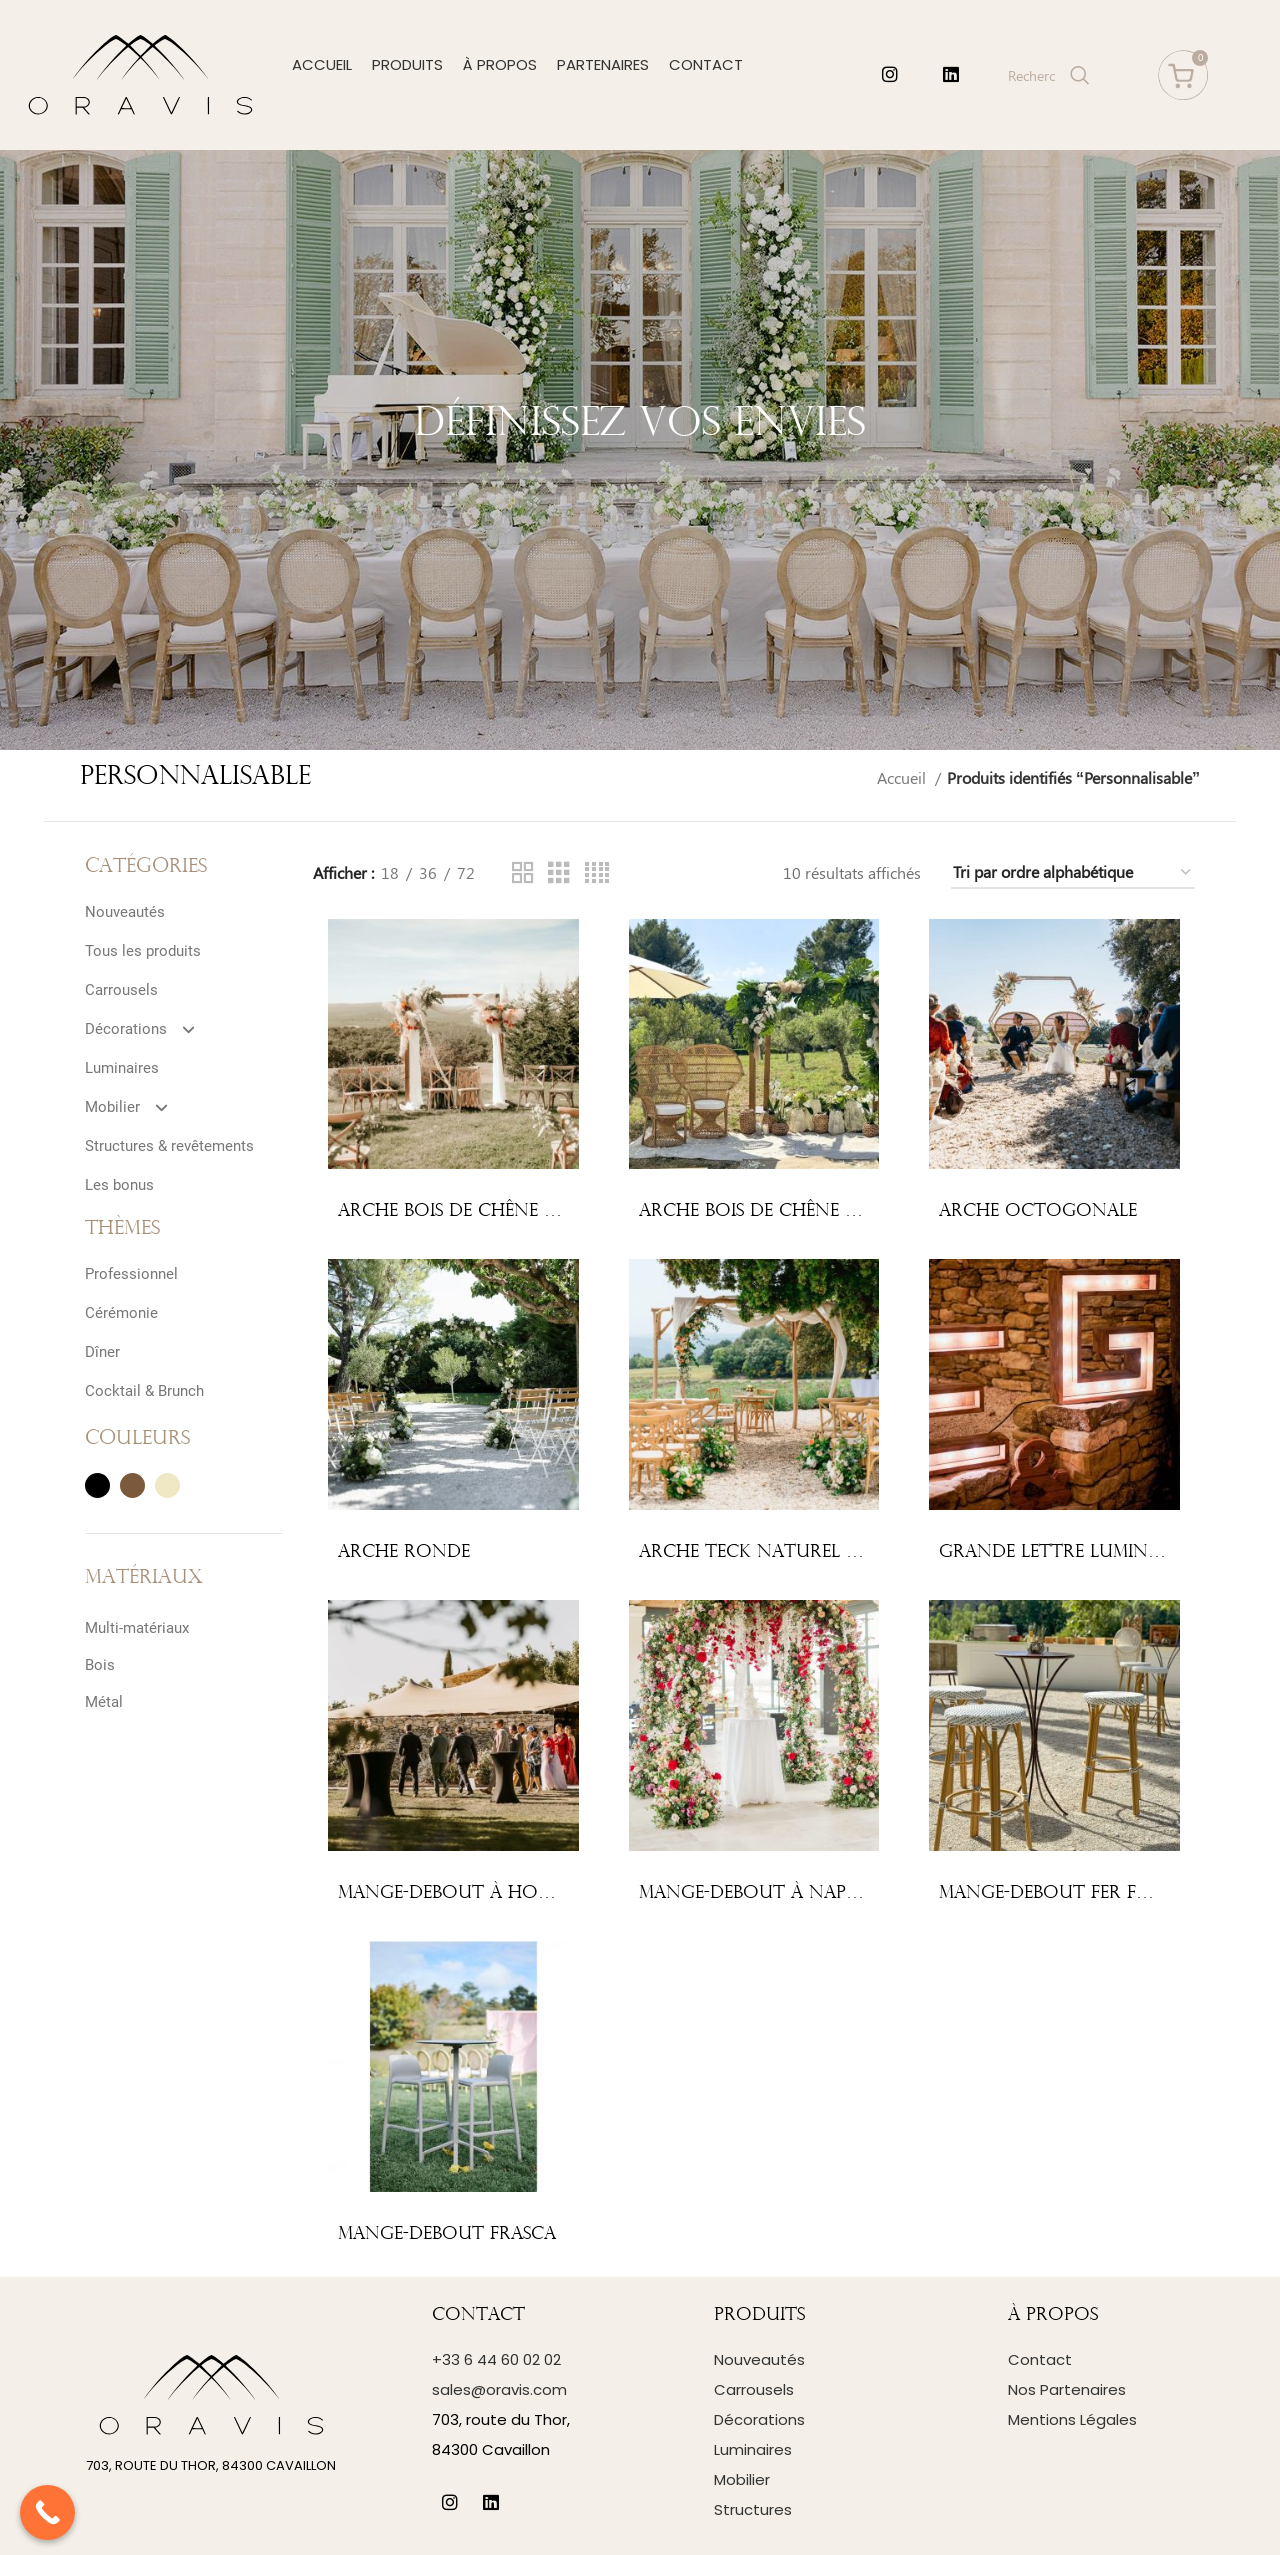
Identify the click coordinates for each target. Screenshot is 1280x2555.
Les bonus (119, 1185)
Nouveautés (125, 912)
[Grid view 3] (559, 873)
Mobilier (135, 1107)
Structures (753, 2509)
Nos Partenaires (1067, 2389)
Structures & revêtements (169, 1146)
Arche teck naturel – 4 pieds (781, 1552)
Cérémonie (121, 1313)
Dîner (102, 1352)
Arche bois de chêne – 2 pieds (479, 1211)
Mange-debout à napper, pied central (825, 1893)
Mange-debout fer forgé (1063, 1893)
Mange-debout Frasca (447, 2234)
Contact (1040, 2359)
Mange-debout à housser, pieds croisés (529, 1893)
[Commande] (1073, 872)
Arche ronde (404, 1552)
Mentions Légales (1072, 2419)
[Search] (1047, 75)
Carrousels (121, 990)
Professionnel (131, 1274)
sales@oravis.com (499, 2389)
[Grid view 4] (597, 873)
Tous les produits (143, 951)
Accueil (903, 777)
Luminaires (122, 1068)
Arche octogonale (1038, 1211)
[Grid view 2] (523, 873)
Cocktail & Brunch (144, 1391)
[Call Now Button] (47, 2512)
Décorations (148, 1029)
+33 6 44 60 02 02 (496, 2359)
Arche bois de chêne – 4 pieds (781, 1211)
